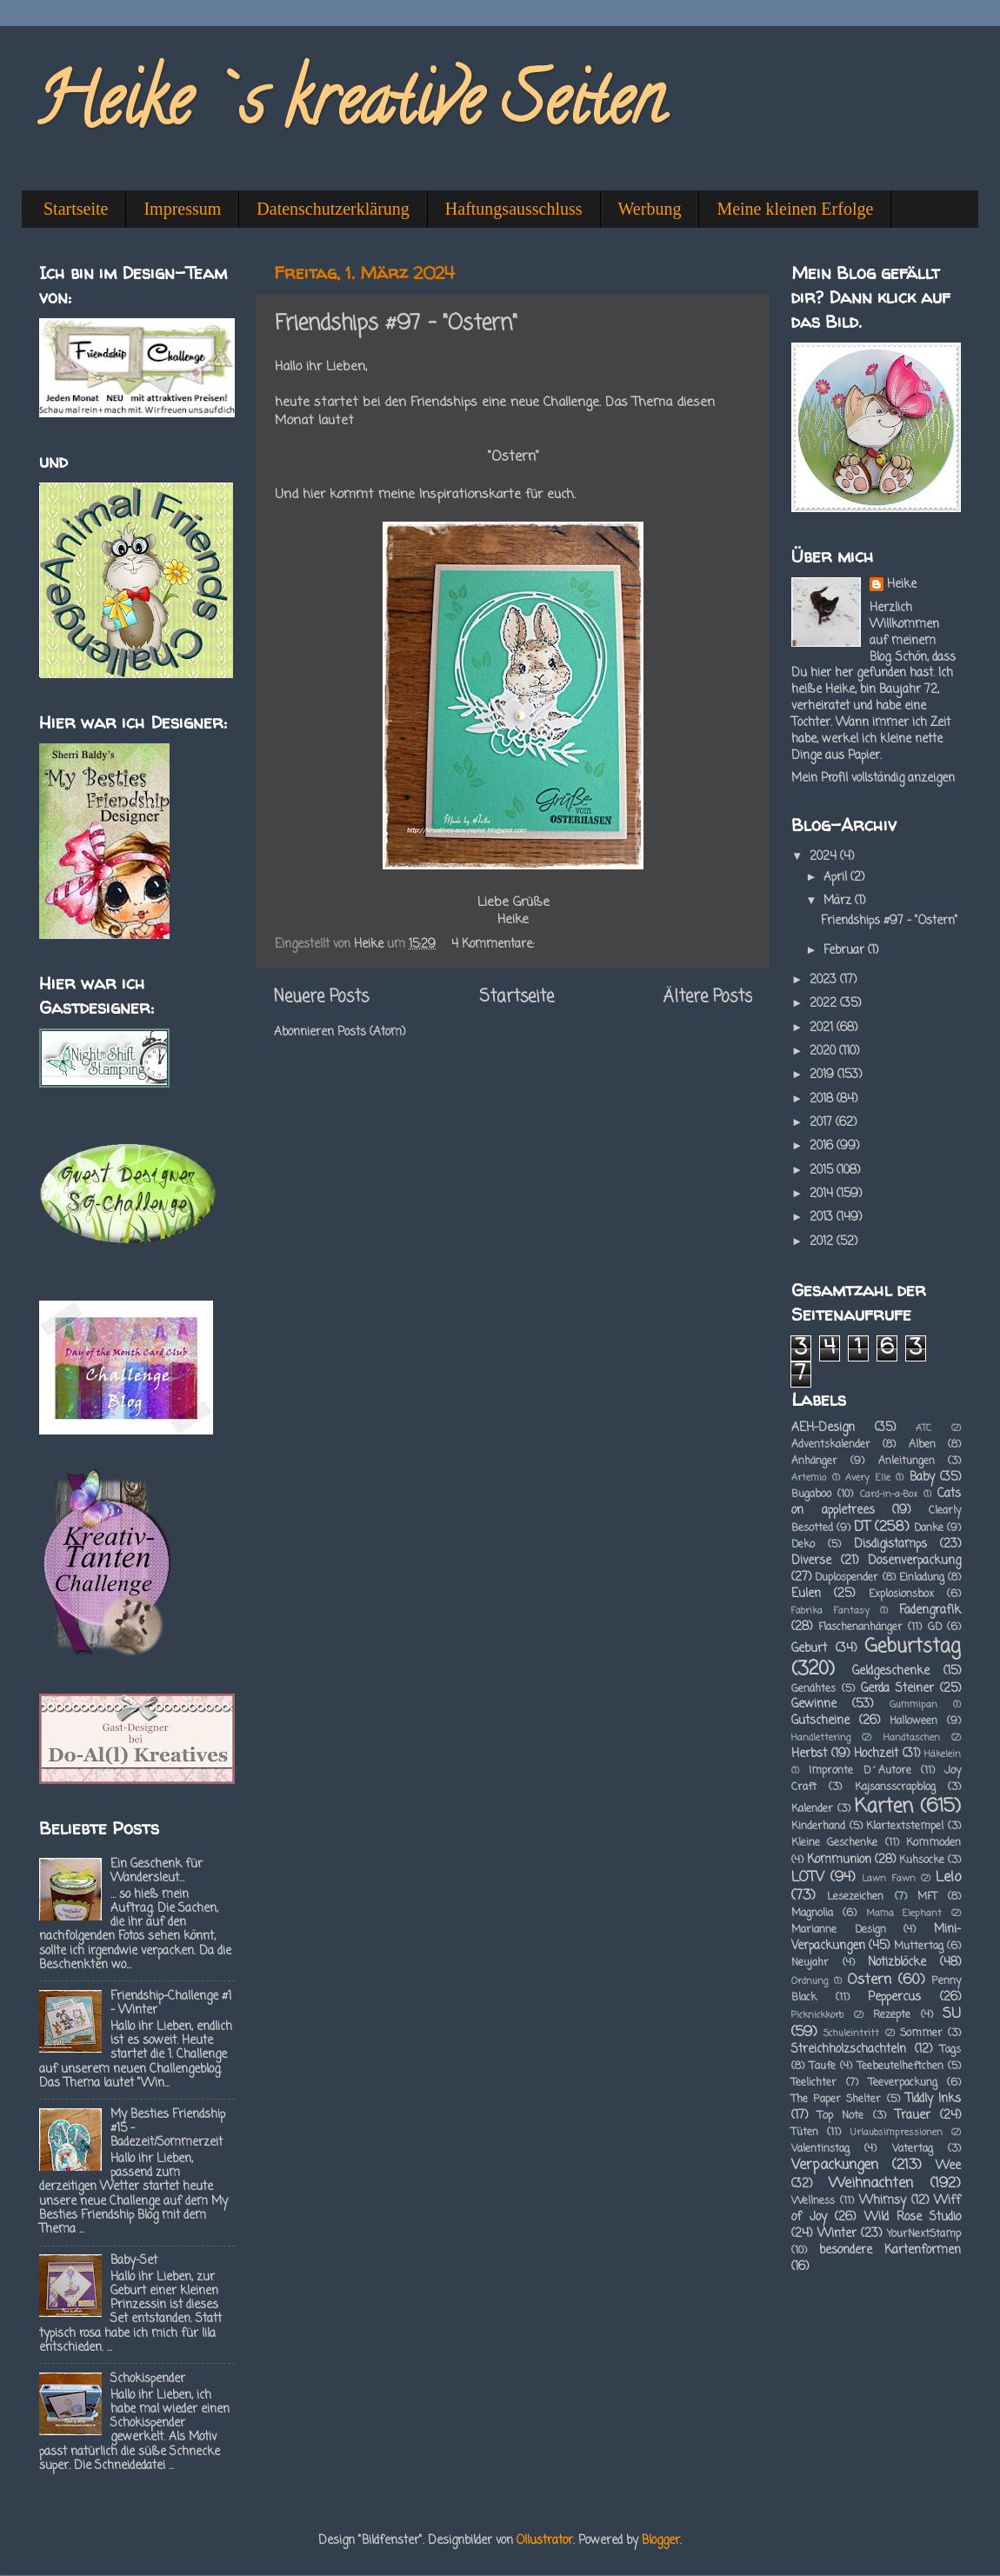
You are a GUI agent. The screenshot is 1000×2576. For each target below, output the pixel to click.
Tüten (804, 2132)
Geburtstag (912, 1647)
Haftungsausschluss (514, 208)
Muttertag (918, 1946)
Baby (922, 1477)
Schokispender (147, 2379)
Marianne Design (838, 1930)
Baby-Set (133, 2261)
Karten (884, 1807)
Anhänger (814, 1461)
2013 (823, 1217)
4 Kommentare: (494, 944)
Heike (902, 585)
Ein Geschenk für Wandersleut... (156, 1871)
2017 (823, 1123)
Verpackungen (834, 2165)
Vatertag (912, 2149)
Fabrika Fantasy (830, 1611)
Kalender (812, 1809)
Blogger (661, 2541)
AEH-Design (823, 1428)
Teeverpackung (903, 2083)
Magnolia (812, 1913)
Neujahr (810, 1963)
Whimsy (882, 2201)
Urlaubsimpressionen (896, 2133)
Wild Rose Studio (912, 2217)
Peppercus (894, 1997)
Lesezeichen (855, 1897)
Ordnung (809, 1981)
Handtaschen (911, 1738)
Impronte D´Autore (859, 1771)
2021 (823, 1028)
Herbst (809, 1754)
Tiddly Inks (933, 2099)
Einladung (921, 1578)
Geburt (809, 1649)
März (839, 901)
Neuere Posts (321, 997)
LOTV (807, 1877)
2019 (823, 1075)
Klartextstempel (904, 1826)
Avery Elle (867, 1478)
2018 (823, 1099)
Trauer (912, 2116)
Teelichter (814, 2083)
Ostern (869, 1980)
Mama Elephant (904, 1913)
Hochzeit (876, 1754)
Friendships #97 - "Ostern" (396, 324)
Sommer (921, 2033)
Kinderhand (818, 1826)
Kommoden (933, 1843)
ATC (923, 1428)
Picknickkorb (817, 2015)
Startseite (75, 208)
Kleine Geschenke (834, 1843)
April (836, 878)
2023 (825, 980)
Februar (845, 951)
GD (935, 1627)
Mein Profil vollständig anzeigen (873, 778)
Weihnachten (871, 2183)
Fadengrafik (930, 1610)
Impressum (182, 208)
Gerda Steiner (897, 1689)
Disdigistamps (890, 1544)
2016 (823, 1146)
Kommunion (839, 1860)
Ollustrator (545, 2541)
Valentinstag (820, 2149)
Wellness (813, 2201)
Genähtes (813, 1689)
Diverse (811, 1561)
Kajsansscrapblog (895, 1787)
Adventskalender (830, 1445)
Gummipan (913, 1705)
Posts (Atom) (371, 1032)
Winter (837, 2234)
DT (862, 1527)
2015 (823, 1171)
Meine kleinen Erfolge (795, 208)
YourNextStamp (924, 2234)
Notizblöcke (897, 1963)
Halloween (913, 1721)
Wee (948, 2166)
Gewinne (814, 1704)
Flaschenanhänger (860, 1627)
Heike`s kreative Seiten (349, 108)
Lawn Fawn (888, 1879)
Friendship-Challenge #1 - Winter (170, 2003)
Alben (922, 1445)
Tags (950, 2050)
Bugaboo (811, 1494)
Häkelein (942, 1754)
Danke (928, 1528)
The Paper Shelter (836, 2099)
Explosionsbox (901, 1594)
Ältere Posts (707, 997)
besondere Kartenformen (890, 2250)
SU (952, 2014)
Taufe (823, 2066)
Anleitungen (906, 1461)
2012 (823, 1242)
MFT (927, 1897)
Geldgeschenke (891, 1671)
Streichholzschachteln (848, 2049)
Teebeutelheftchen (900, 2066)
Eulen (806, 1594)
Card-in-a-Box (888, 1494)
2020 (824, 1051)
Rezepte (891, 2015)
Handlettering (820, 1738)
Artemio (808, 1478)
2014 (823, 1194)
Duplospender (846, 1578)
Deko (803, 1545)
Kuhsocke (921, 1860)
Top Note (840, 2116)
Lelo (948, 1877)
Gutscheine (820, 1721)
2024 (825, 857)
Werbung (650, 208)
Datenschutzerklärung (333, 208)
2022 (825, 1004)
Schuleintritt (851, 2033)
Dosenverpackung (914, 1561)
